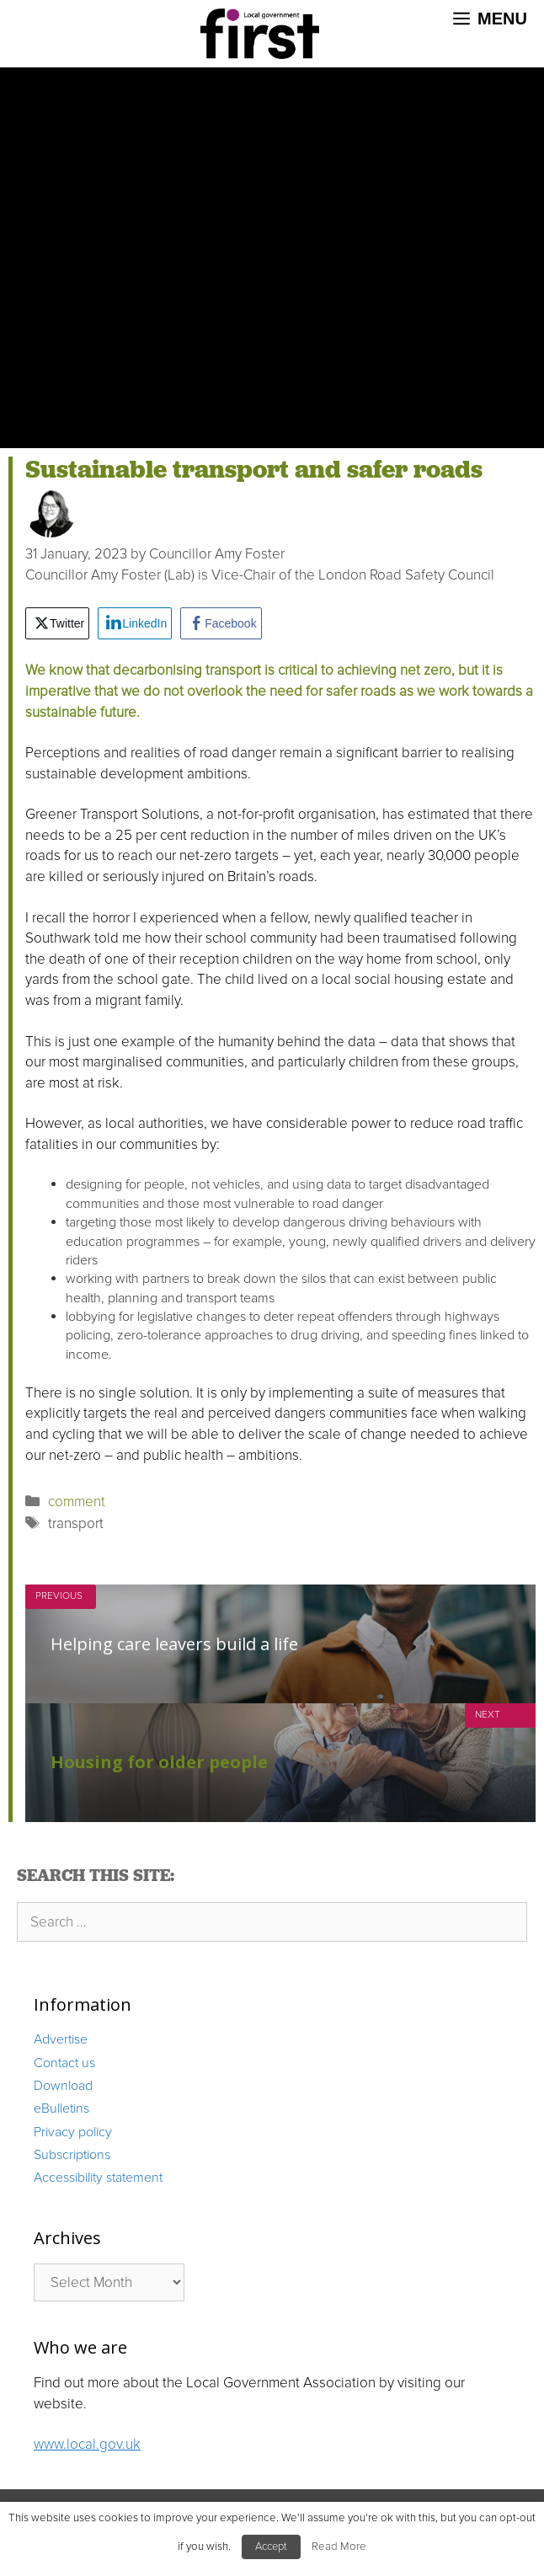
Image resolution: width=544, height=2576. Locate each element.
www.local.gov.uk (87, 2444)
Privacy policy (73, 2132)
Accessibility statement (98, 2177)
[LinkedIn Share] (135, 623)
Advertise (61, 2039)
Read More (339, 2546)
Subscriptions (72, 2154)
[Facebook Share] (220, 623)
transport (76, 1523)
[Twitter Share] (57, 623)
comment (76, 1501)
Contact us (64, 2063)
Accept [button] (271, 2546)
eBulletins (61, 2108)
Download (63, 2085)
